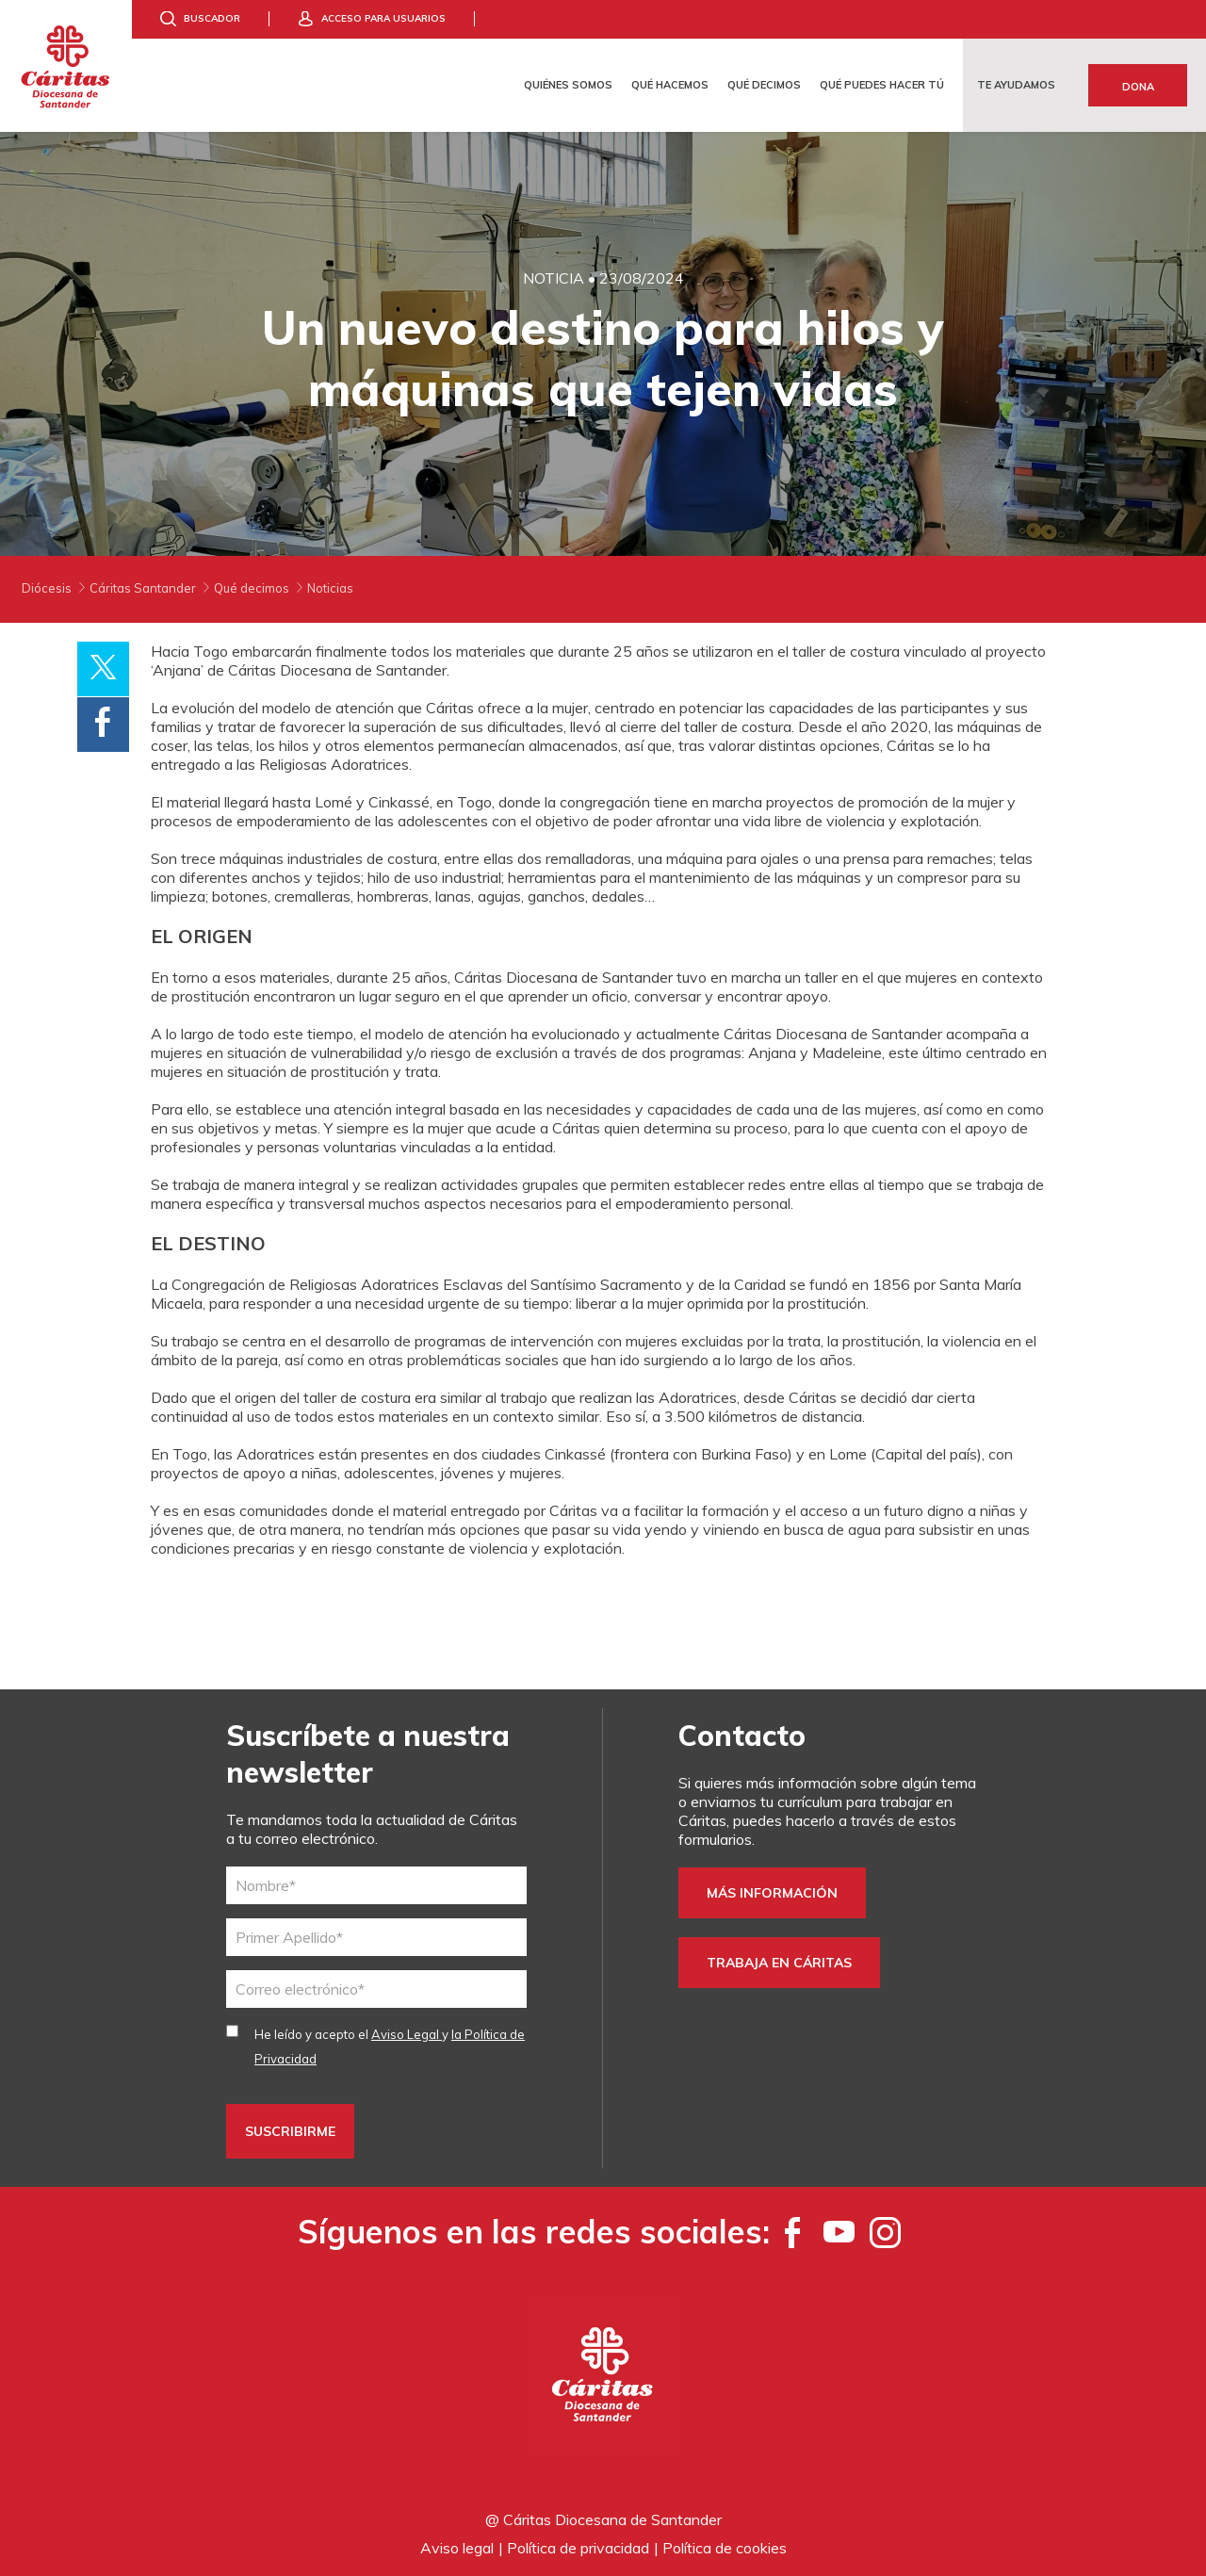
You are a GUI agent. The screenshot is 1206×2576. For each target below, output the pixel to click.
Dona (1138, 86)
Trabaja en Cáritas (779, 1962)
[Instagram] (885, 2232)
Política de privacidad (578, 2547)
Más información (772, 1892)
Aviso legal (457, 2547)
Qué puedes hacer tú (882, 84)
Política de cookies (724, 2547)
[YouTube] (839, 2232)
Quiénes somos (568, 84)
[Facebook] (793, 2232)
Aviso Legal (406, 2034)
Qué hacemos (670, 84)
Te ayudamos (1016, 84)
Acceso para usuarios (383, 18)
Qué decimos (764, 84)
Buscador (212, 18)
